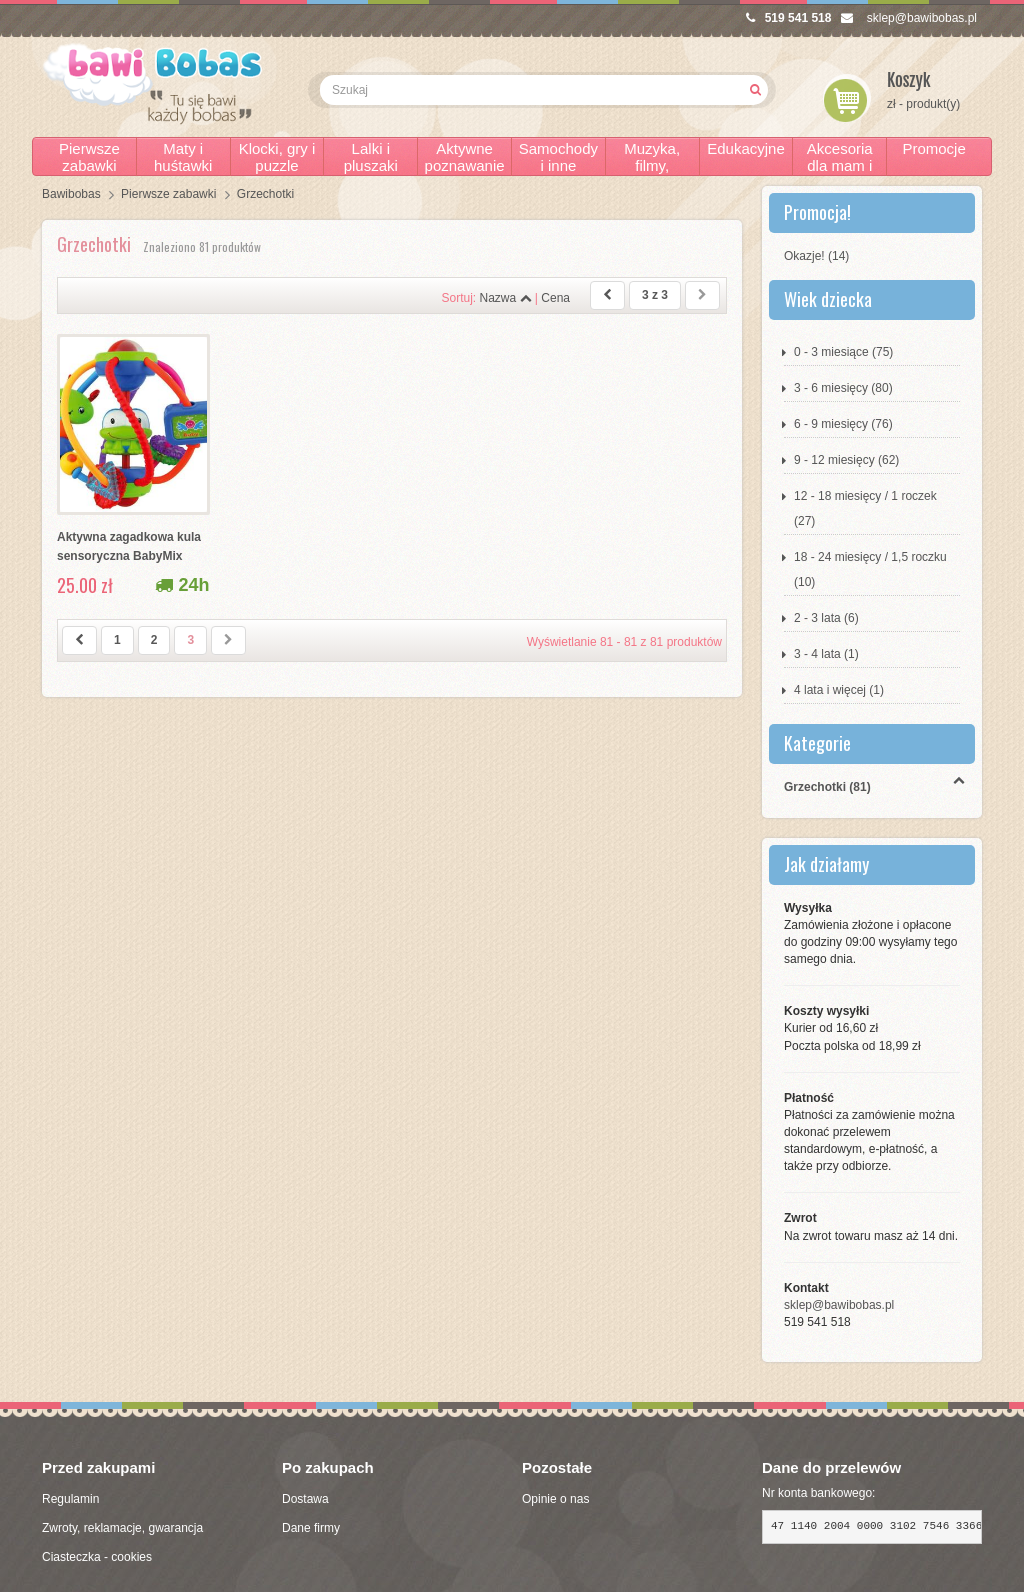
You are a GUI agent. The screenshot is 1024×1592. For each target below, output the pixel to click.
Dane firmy (311, 1528)
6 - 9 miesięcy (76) (843, 424)
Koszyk (909, 80)
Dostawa (305, 1499)
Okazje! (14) (816, 256)
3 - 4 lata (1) (826, 654)
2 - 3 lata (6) (826, 618)
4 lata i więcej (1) (839, 690)
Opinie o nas (555, 1499)
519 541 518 (789, 18)
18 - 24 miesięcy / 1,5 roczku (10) (870, 569)
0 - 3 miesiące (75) (843, 352)
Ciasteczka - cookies (97, 1557)
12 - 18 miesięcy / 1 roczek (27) (865, 508)
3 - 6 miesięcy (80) (843, 388)
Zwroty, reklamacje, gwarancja (122, 1528)
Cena (555, 298)
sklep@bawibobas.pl (909, 18)
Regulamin (70, 1499)
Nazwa (505, 298)
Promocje (933, 148)
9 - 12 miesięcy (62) (846, 460)
